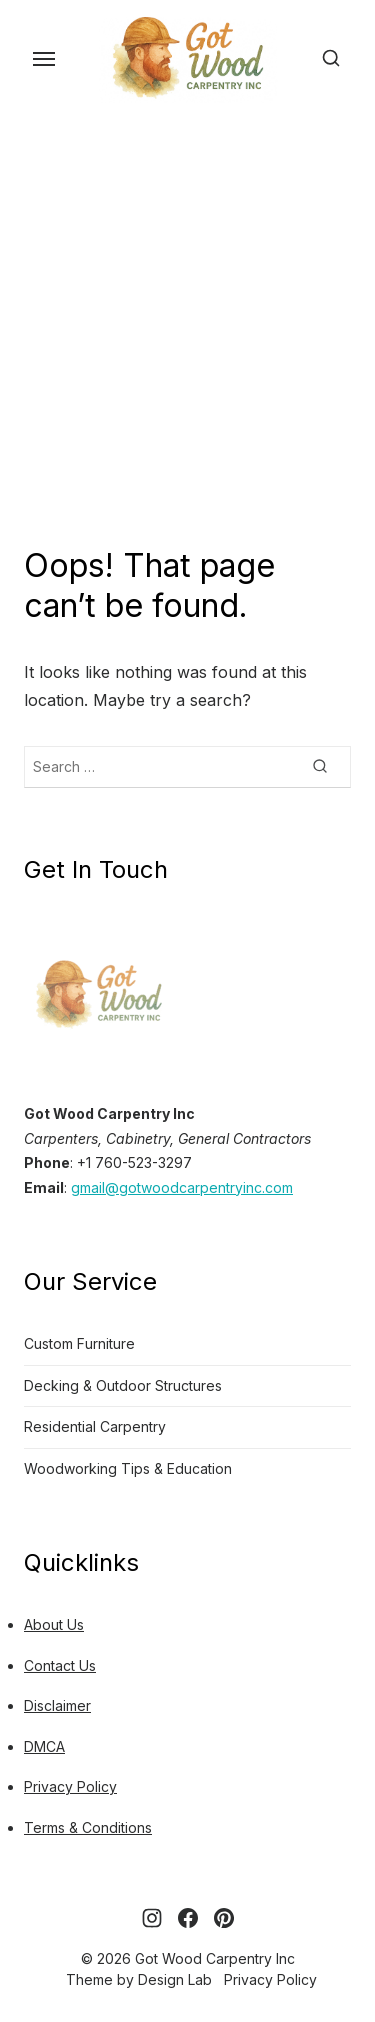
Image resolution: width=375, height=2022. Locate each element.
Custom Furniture (79, 1343)
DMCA (44, 1746)
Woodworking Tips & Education (128, 1468)
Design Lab (175, 1979)
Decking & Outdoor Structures (123, 1385)
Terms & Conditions (88, 1827)
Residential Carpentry (95, 1426)
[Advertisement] (187, 326)
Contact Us (60, 1665)
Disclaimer (57, 1705)
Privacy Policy (70, 1786)
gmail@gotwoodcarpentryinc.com (182, 1187)
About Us (54, 1624)
